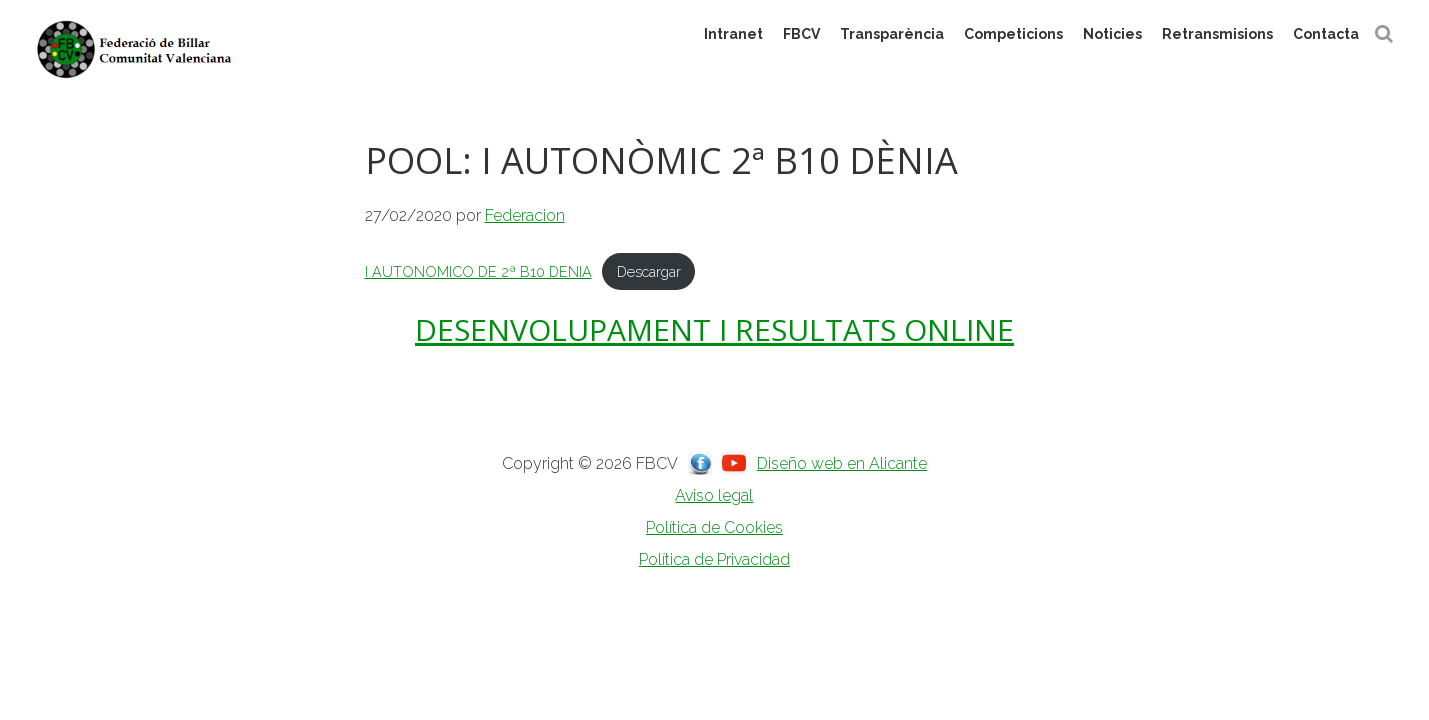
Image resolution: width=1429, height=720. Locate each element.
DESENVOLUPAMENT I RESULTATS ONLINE (714, 329)
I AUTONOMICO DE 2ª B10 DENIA (478, 271)
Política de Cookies (714, 527)
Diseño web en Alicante (842, 463)
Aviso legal (714, 495)
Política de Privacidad (714, 559)
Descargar (649, 271)
